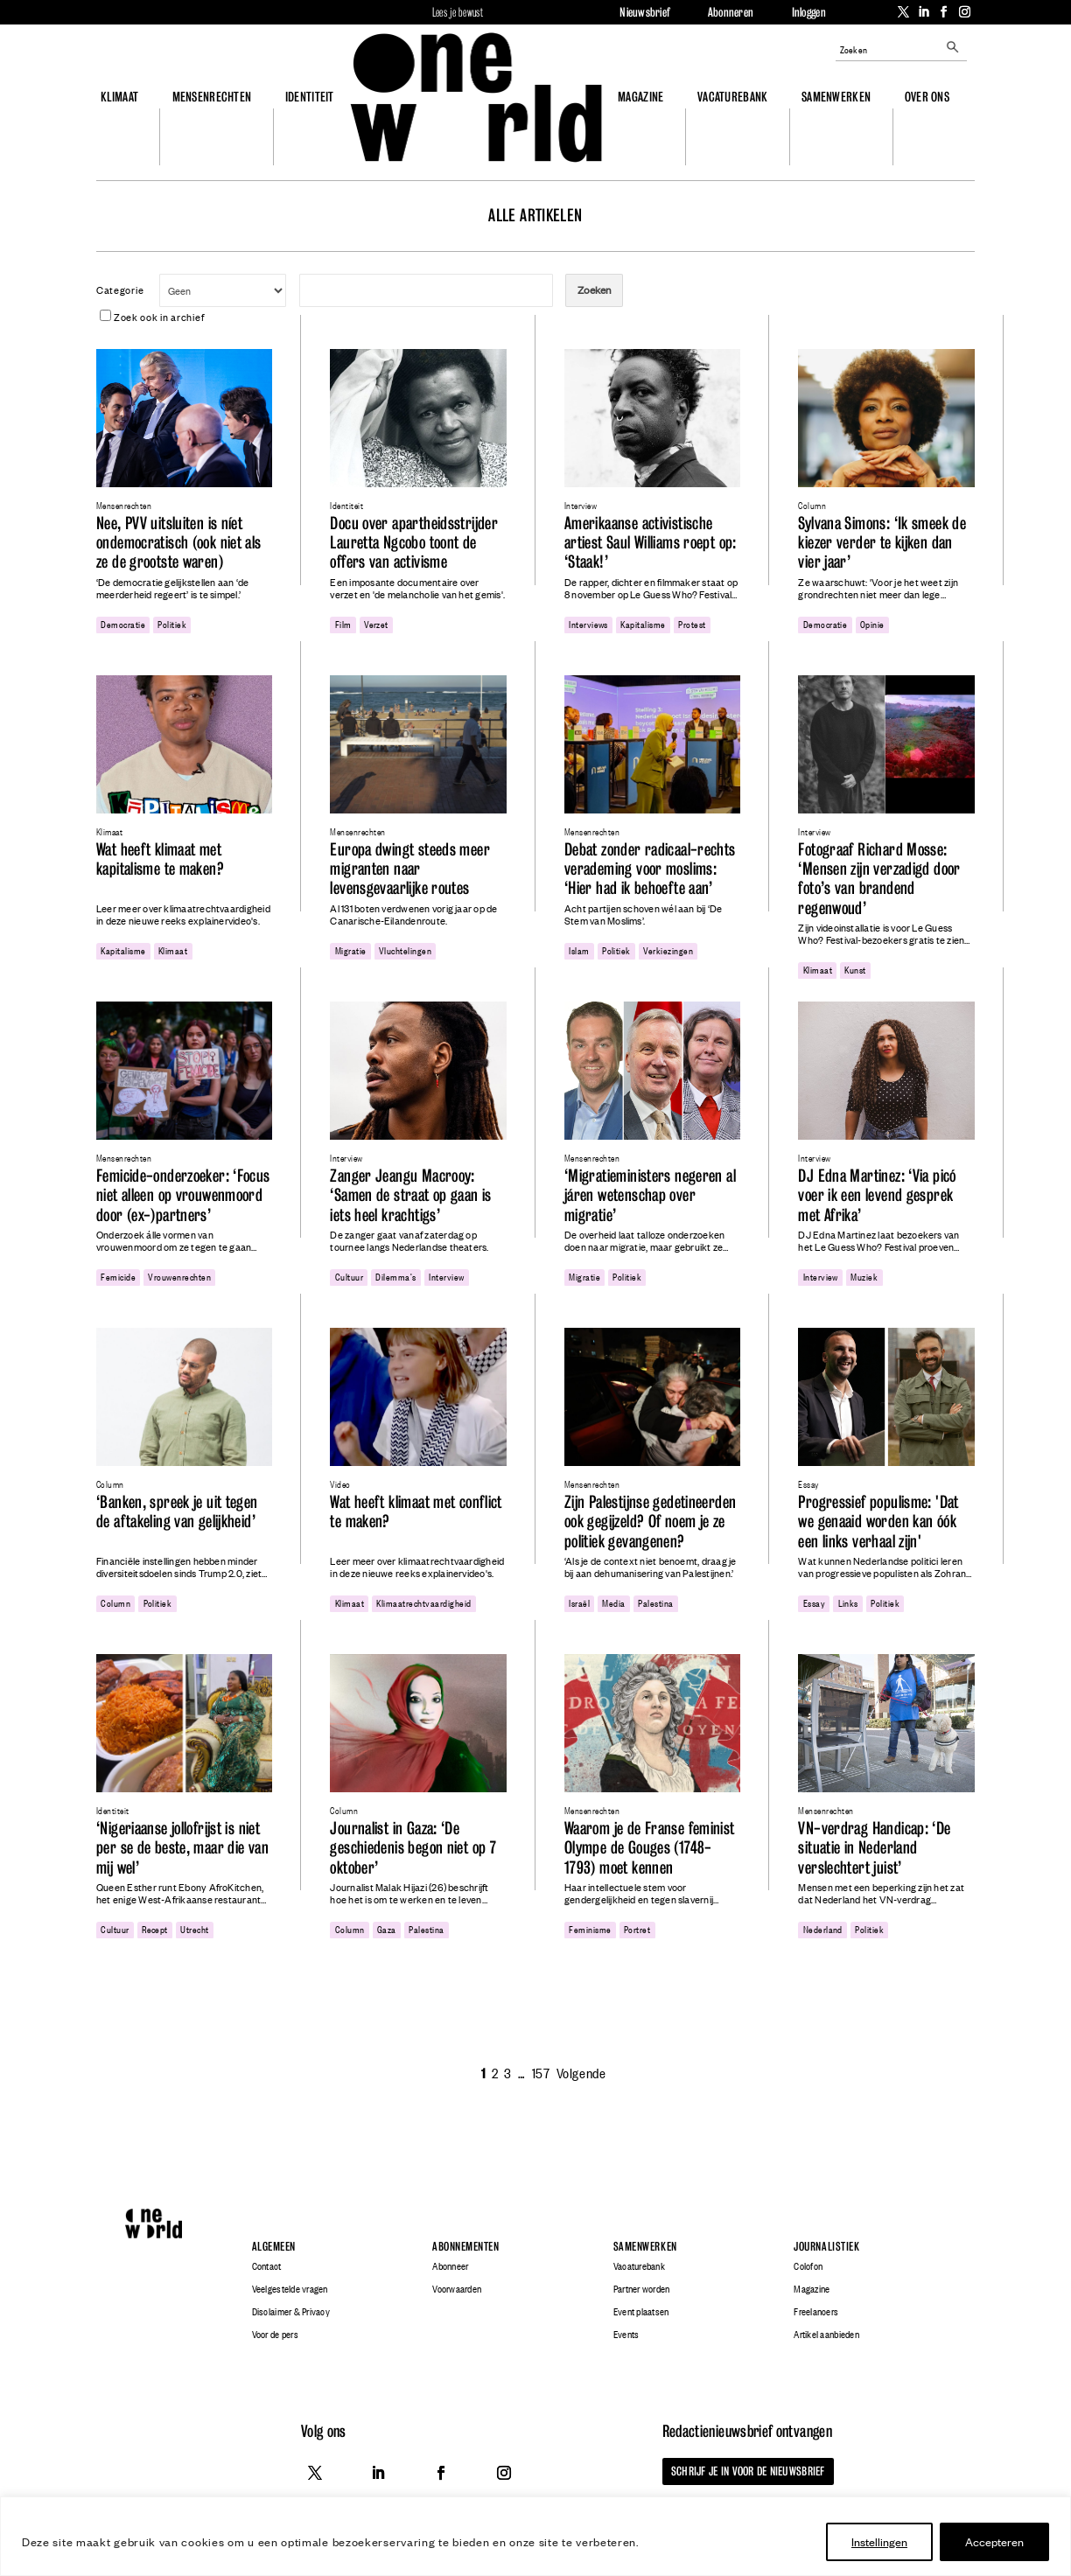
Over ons (927, 96)
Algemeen (274, 2246)
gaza (386, 1929)
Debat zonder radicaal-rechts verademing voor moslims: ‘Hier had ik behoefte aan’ (650, 869)
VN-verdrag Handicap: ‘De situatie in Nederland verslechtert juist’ (874, 1848)
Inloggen (809, 12)
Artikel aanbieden (826, 2335)
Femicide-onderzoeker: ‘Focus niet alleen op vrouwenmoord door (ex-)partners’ (183, 1195)
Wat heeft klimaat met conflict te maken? (415, 1512)
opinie (872, 624)
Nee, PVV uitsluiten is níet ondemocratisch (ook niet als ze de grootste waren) (179, 543)
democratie (123, 624)
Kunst (854, 969)
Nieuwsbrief (644, 12)
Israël (579, 1602)
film (343, 624)
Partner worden (641, 2289)
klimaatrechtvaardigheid (423, 1602)
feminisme (590, 1929)
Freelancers (816, 2312)
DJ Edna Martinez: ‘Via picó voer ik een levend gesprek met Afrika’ (877, 1195)
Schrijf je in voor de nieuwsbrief (747, 2471)
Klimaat (119, 96)
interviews (588, 624)
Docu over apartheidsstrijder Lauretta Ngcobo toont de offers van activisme (414, 543)
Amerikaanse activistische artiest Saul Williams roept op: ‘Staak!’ (650, 543)
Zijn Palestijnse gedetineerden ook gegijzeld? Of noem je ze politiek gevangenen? (650, 1522)
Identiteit (309, 96)
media (613, 1602)
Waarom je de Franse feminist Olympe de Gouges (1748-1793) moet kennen (649, 1848)
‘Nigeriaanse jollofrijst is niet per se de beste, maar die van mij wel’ (182, 1848)
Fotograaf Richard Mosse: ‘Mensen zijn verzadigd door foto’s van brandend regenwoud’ (879, 879)
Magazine (640, 96)
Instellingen (879, 2541)
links (848, 1602)
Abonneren (730, 12)
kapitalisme (642, 624)
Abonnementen (465, 2246)
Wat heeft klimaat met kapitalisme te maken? (160, 859)
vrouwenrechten (179, 1276)
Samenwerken (836, 96)
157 (541, 2072)
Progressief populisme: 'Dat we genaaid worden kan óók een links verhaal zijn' (878, 1522)
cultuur (349, 1276)
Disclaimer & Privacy (291, 2312)
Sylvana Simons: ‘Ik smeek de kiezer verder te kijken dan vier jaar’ (882, 543)
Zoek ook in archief (152, 317)
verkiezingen (668, 950)
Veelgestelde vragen (290, 2289)
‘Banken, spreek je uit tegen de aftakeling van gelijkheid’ (177, 1512)
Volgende (581, 2072)
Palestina (655, 1602)
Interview (446, 1276)
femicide (118, 1276)
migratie (351, 950)
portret (637, 1929)
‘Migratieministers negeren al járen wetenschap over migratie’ (650, 1195)
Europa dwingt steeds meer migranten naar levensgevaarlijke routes (409, 869)
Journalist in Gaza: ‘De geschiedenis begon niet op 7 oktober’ (413, 1848)
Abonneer (450, 2266)
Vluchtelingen (405, 950)
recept (155, 1929)
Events (626, 2335)
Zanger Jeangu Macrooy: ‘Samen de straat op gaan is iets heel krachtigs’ (410, 1195)
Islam (579, 950)
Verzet (376, 624)
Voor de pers (275, 2335)
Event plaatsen (641, 2312)
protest (691, 624)
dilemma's (395, 1276)
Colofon (808, 2266)
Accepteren (994, 2541)
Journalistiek (826, 2246)
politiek (172, 624)
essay (814, 1602)
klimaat (172, 950)
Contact (267, 2266)
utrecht (194, 1929)
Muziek (864, 1276)
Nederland (823, 1929)
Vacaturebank (732, 96)
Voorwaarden (456, 2289)
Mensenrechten (212, 96)
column (115, 1602)
